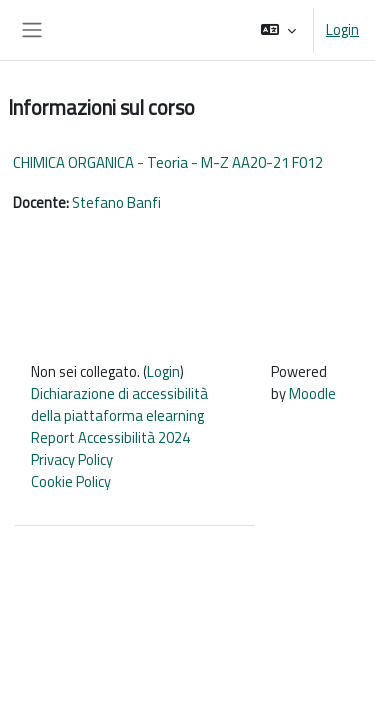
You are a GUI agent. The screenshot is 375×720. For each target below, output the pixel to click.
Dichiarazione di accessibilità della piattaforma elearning (119, 404)
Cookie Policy (71, 481)
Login (342, 30)
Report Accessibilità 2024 (110, 437)
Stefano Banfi (116, 202)
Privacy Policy (72, 459)
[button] (278, 30)
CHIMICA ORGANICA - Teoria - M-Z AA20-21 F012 (168, 162)
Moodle (312, 393)
